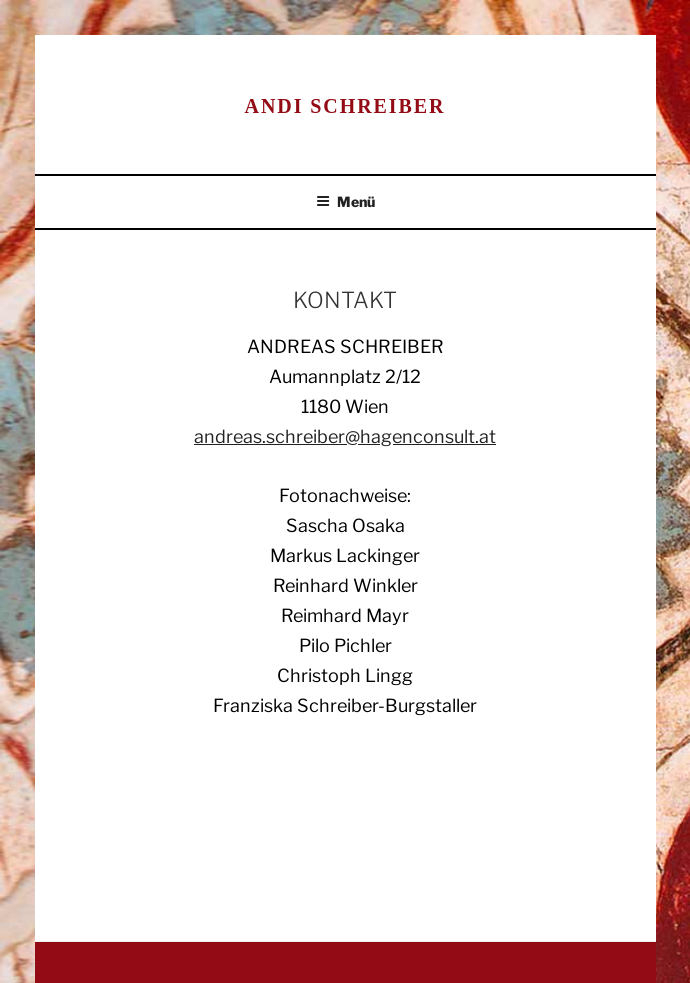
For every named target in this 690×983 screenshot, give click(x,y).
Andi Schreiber (345, 106)
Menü (345, 201)
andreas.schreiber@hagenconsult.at (345, 436)
